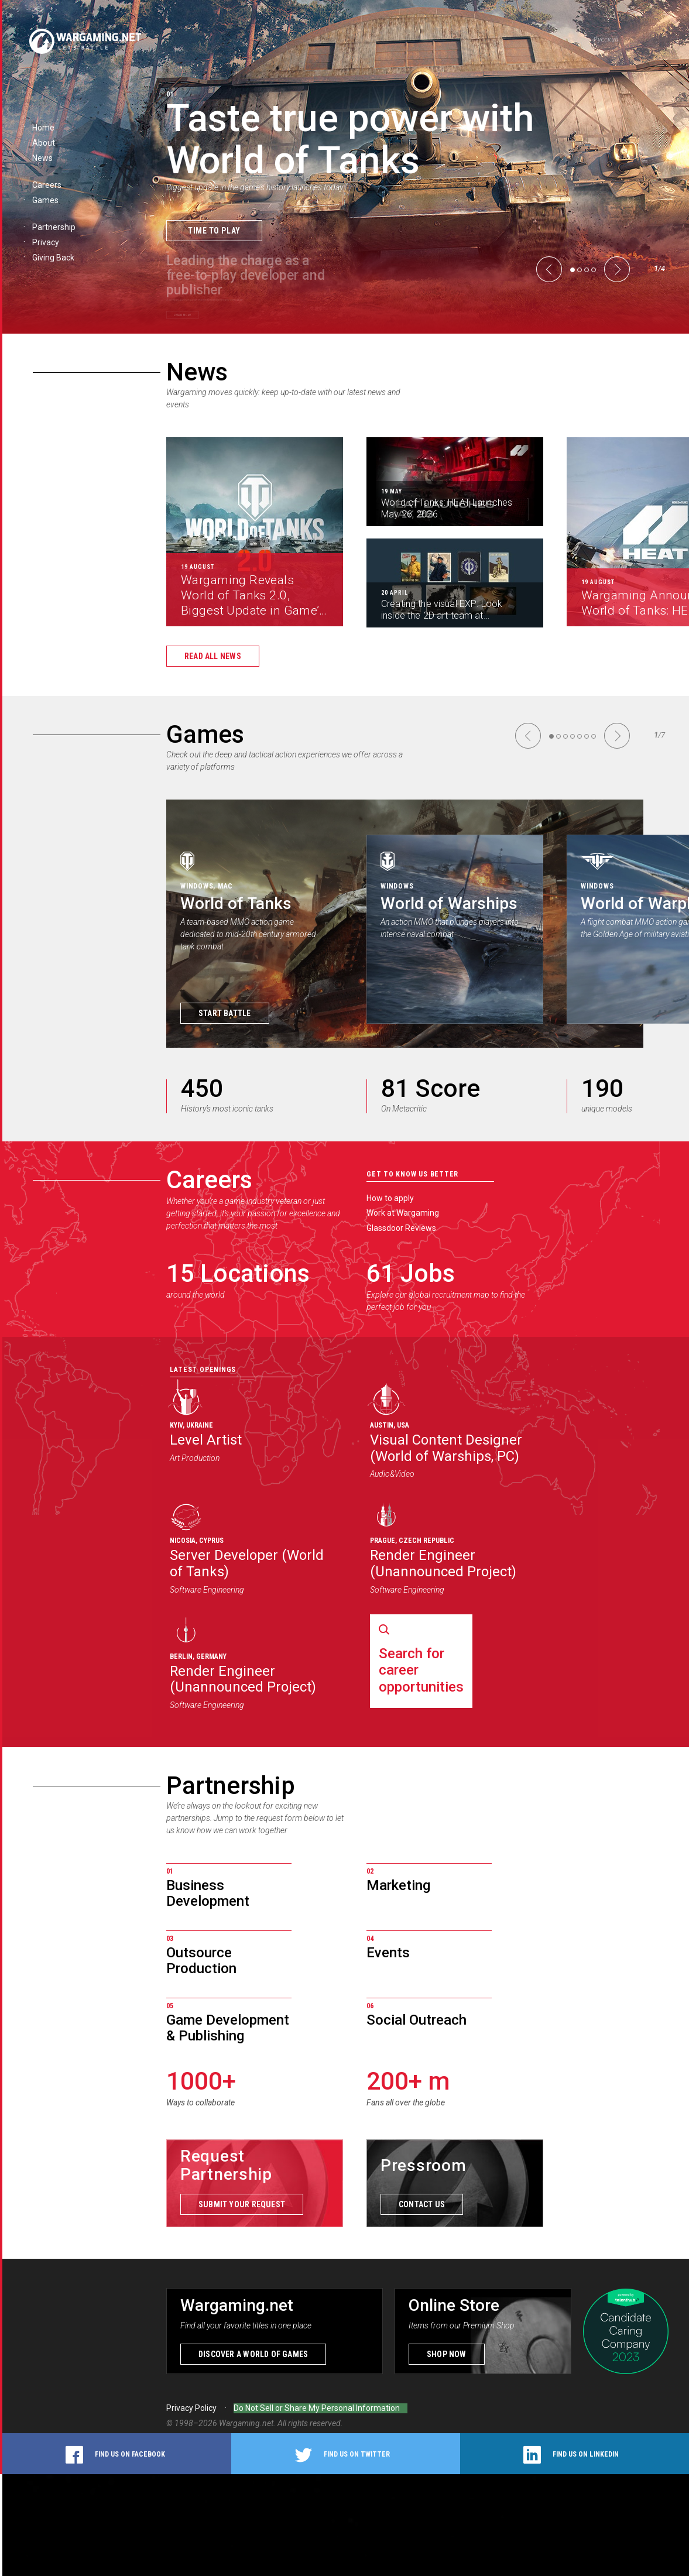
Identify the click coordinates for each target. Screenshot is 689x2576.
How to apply (390, 1198)
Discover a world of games (253, 2356)
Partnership (230, 1785)
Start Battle (224, 1013)
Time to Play (214, 230)
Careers (209, 1179)
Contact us (422, 2206)
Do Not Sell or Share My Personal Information (317, 2409)
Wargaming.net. (248, 2425)
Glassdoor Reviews (401, 1228)
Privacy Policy (191, 2410)
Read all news (212, 656)
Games (205, 734)
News (197, 372)
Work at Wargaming (402, 1212)
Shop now (447, 2356)
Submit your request (241, 2206)
